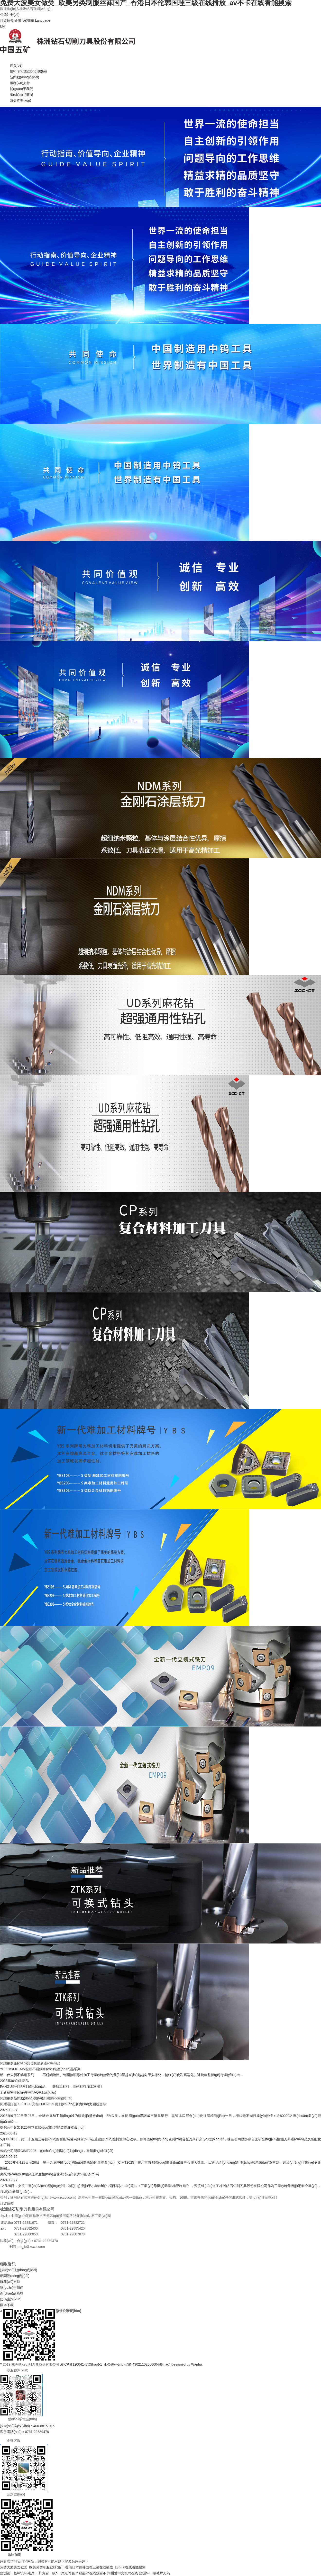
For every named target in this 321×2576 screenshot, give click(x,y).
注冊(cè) (13, 15)
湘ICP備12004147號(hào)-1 (81, 2364)
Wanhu (196, 2364)
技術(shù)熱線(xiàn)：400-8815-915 (27, 2426)
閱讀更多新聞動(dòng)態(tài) (21, 2098)
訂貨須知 (7, 20)
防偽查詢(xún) (20, 100)
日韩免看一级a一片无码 (53, 2573)
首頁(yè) (16, 65)
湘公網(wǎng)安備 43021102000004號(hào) (137, 2364)
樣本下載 (7, 2305)
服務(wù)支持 (20, 83)
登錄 (3, 15)
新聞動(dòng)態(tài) (24, 77)
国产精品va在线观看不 (89, 2573)
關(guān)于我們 (21, 89)
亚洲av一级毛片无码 (154, 2573)
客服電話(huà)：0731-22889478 (24, 2432)
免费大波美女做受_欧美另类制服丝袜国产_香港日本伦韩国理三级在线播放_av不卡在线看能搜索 (73, 2567)
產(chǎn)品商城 (21, 95)
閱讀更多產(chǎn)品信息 (18, 2063)
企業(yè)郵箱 (24, 20)
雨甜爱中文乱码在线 (122, 2573)
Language (42, 20)
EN (2, 26)
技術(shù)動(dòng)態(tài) (28, 71)
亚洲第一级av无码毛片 (17, 2573)
